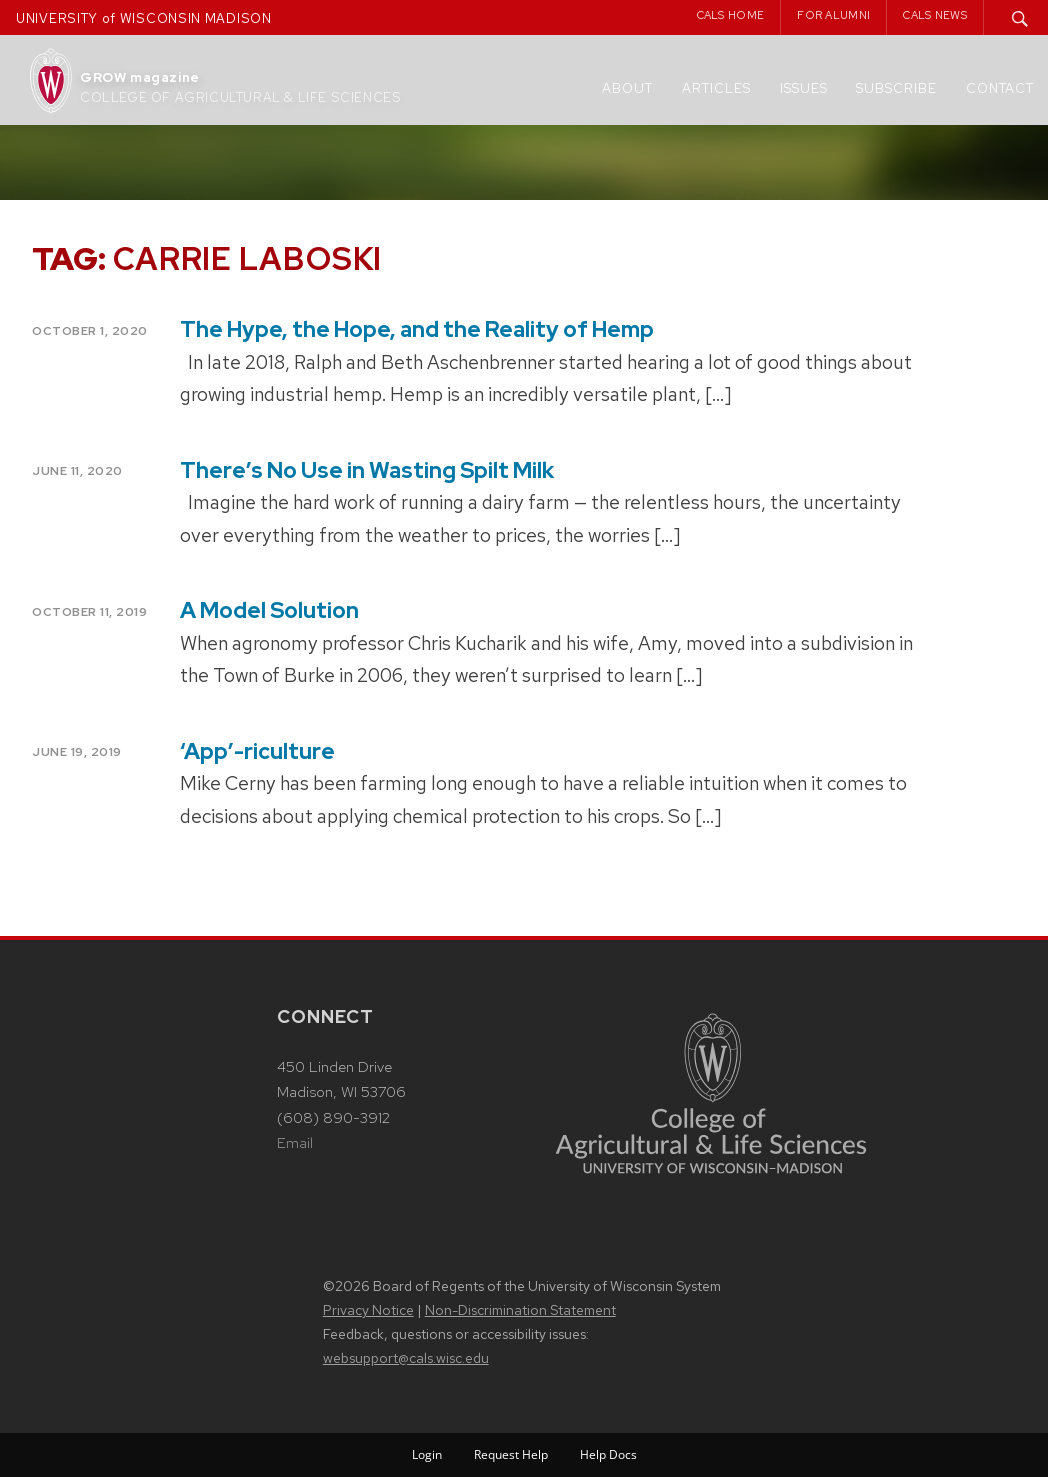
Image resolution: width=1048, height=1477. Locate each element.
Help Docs (608, 1454)
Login (427, 1454)
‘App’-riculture (257, 751)
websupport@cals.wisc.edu (406, 1358)
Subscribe (896, 88)
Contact (1000, 88)
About (627, 88)
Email (295, 1143)
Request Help (511, 1454)
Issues (804, 88)
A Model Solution (269, 610)
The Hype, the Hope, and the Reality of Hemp (417, 329)
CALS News (935, 15)
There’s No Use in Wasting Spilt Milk (367, 470)
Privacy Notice (368, 1310)
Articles (716, 88)
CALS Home (731, 15)
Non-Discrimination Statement (520, 1310)
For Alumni (833, 15)
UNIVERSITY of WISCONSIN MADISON (144, 18)
